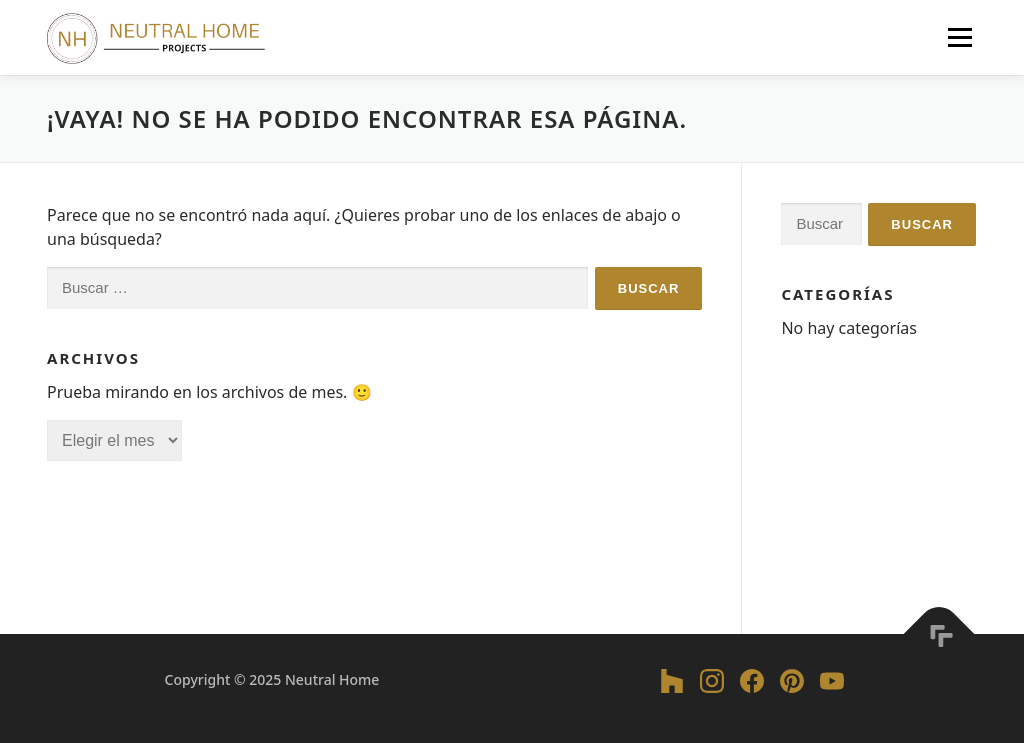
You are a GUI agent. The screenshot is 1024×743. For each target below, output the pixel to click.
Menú (959, 37)
